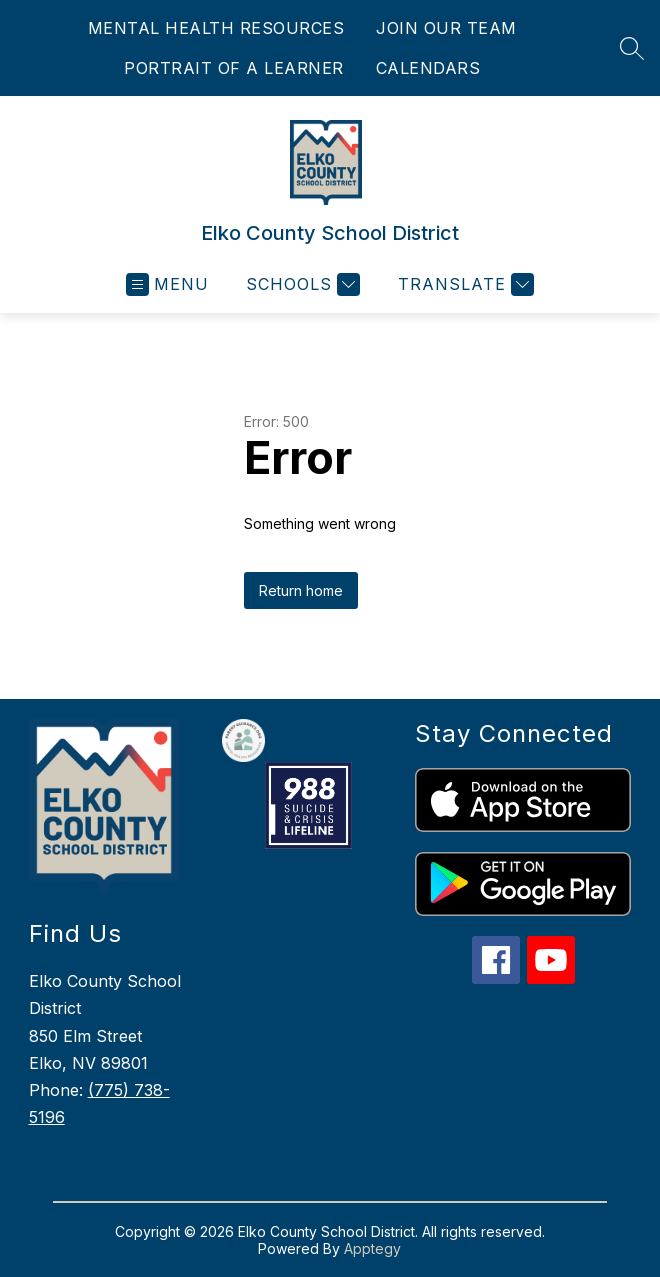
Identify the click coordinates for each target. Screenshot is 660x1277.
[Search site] (632, 48)
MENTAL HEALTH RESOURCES (216, 28)
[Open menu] (167, 284)
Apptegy (372, 1248)
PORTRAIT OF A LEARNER (234, 68)
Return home (301, 590)
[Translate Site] (463, 284)
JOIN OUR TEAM (446, 28)
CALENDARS (428, 68)
